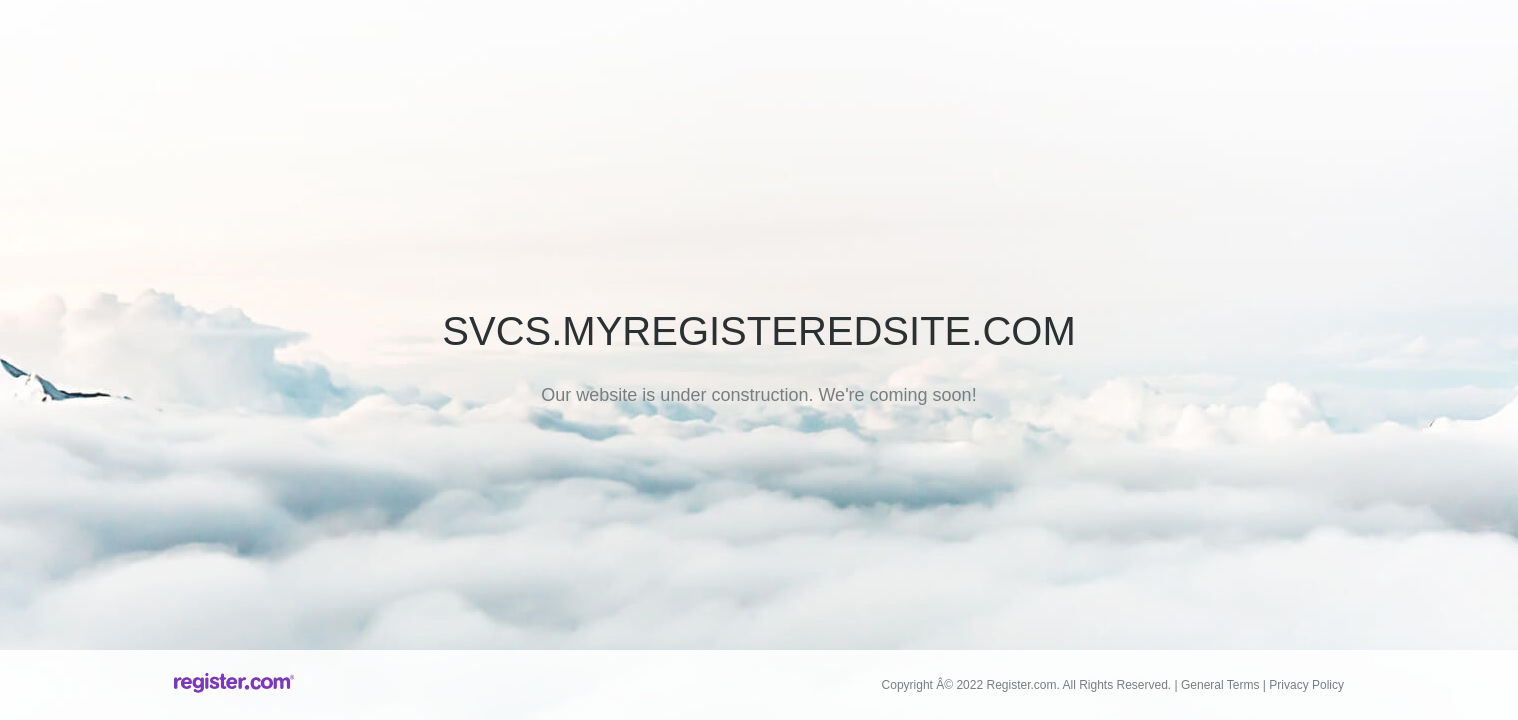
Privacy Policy (1306, 685)
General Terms (1220, 685)
